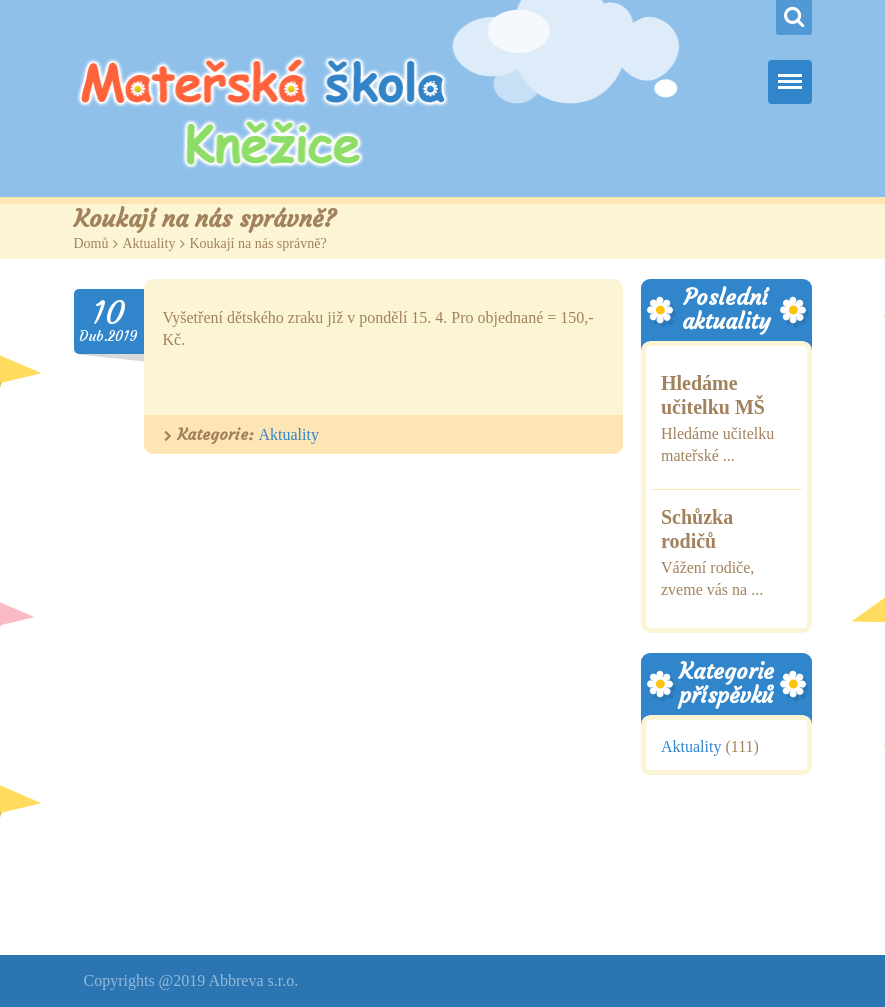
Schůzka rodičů (697, 529)
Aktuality (149, 243)
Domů (91, 243)
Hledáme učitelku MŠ (713, 395)
